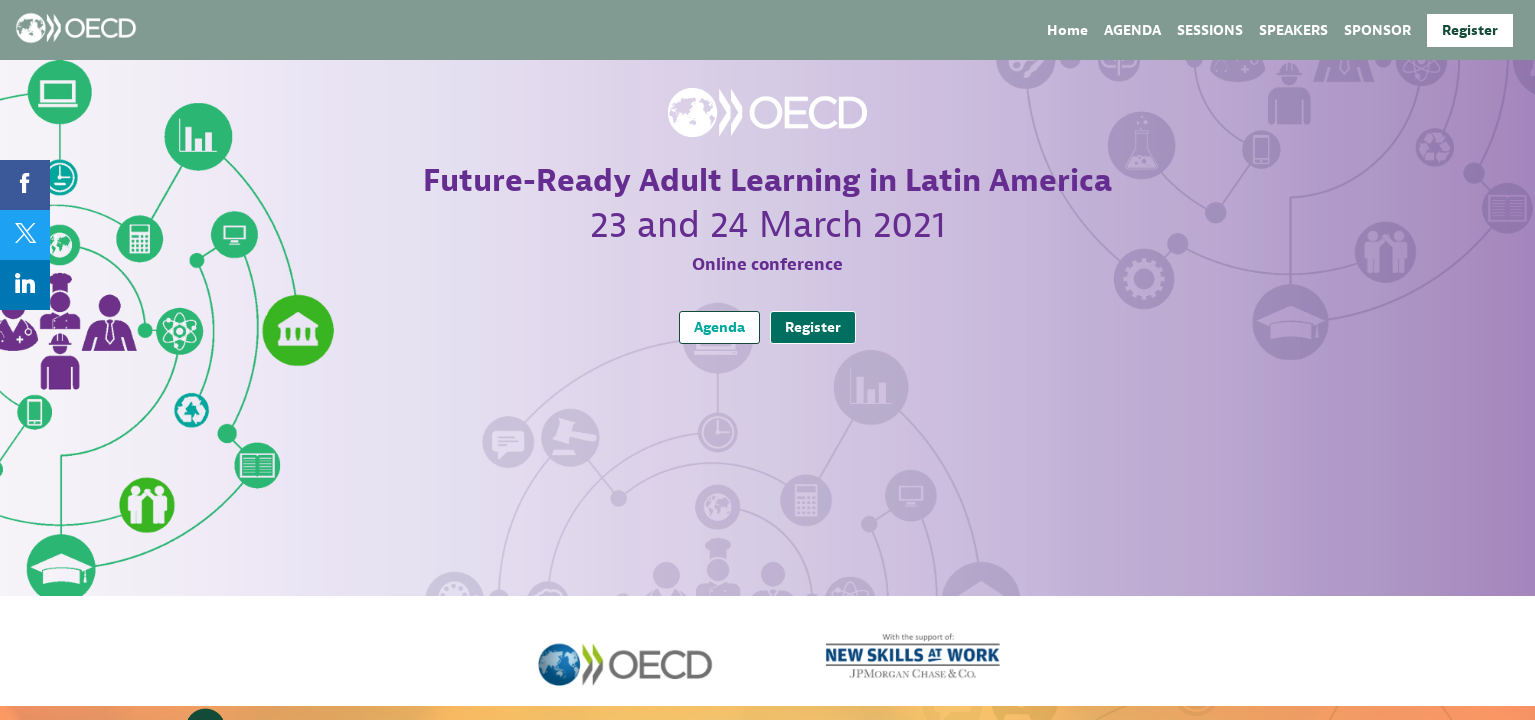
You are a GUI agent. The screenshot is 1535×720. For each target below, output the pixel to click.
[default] (1377, 30)
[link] (1067, 30)
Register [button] (813, 327)
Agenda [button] (719, 327)
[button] (1470, 30)
